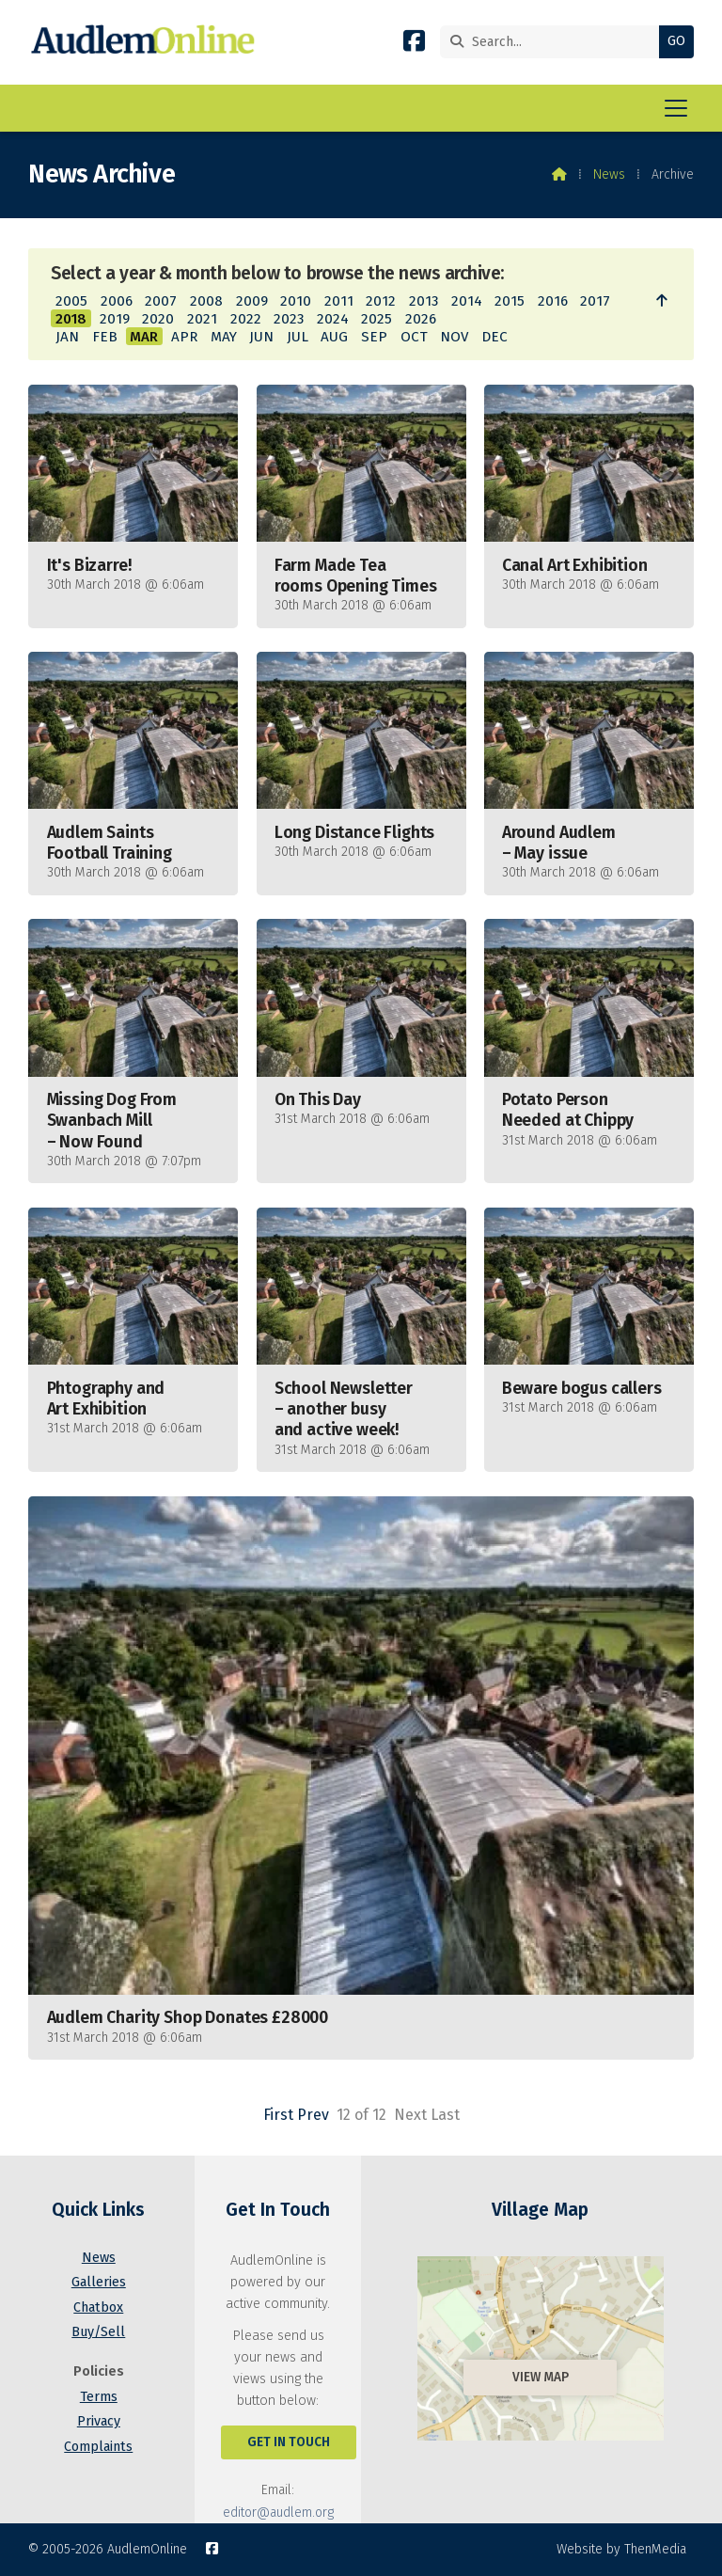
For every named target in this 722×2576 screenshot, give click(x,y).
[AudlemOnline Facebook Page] (414, 45)
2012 (381, 300)
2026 (420, 318)
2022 (245, 318)
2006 (117, 300)
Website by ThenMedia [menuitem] (621, 2549)
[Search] (554, 41)
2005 (71, 300)
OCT (414, 336)
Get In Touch (288, 2442)
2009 (252, 300)
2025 (376, 318)
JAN (67, 336)
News (609, 174)
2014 (466, 300)
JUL (297, 336)
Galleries (98, 2282)
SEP (374, 336)
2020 (158, 318)
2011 (338, 300)
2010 (295, 300)
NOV (454, 336)
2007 (161, 300)
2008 (206, 300)
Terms (99, 2397)
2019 (115, 318)
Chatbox (98, 2307)
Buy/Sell (98, 2332)
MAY (224, 336)
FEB (105, 336)
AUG (334, 336)
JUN (261, 336)
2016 (553, 300)
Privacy (98, 2421)
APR (184, 336)
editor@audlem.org (278, 2513)
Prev (313, 2115)
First (278, 2115)
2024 (333, 318)
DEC (494, 336)
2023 (289, 318)
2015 (509, 300)
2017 (595, 300)
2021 (202, 318)
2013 (423, 300)
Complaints (98, 2447)
